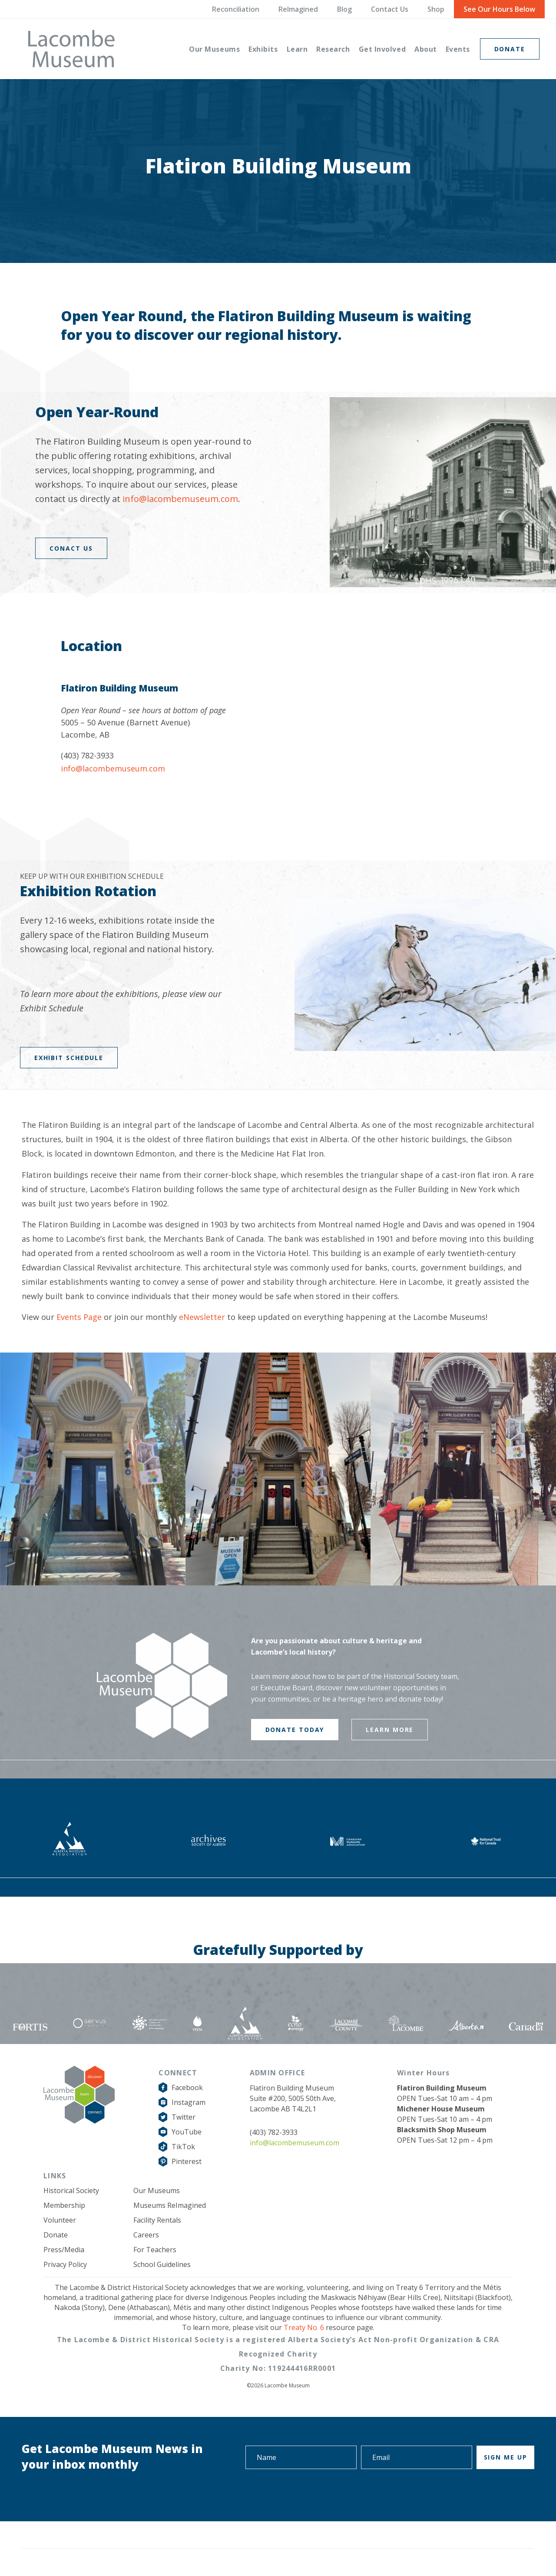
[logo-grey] (71, 48)
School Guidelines (162, 2264)
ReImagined (298, 9)
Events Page (79, 1317)
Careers (146, 2235)
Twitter (183, 2117)
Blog (344, 9)
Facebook (187, 2087)
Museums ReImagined (169, 2205)
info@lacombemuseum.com (180, 499)
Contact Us (389, 9)
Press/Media (63, 2249)
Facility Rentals (157, 2220)
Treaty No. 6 (304, 2327)
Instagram (188, 2102)
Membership (64, 2205)
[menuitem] (214, 48)
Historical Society (71, 2190)
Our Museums (156, 2190)
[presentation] (469, 2493)
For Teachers (154, 2249)
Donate (55, 2235)
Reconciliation (235, 9)
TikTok (183, 2146)
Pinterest (187, 2161)
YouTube (187, 2132)
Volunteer (59, 2220)
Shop (435, 9)
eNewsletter (202, 1317)
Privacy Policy (65, 2264)
